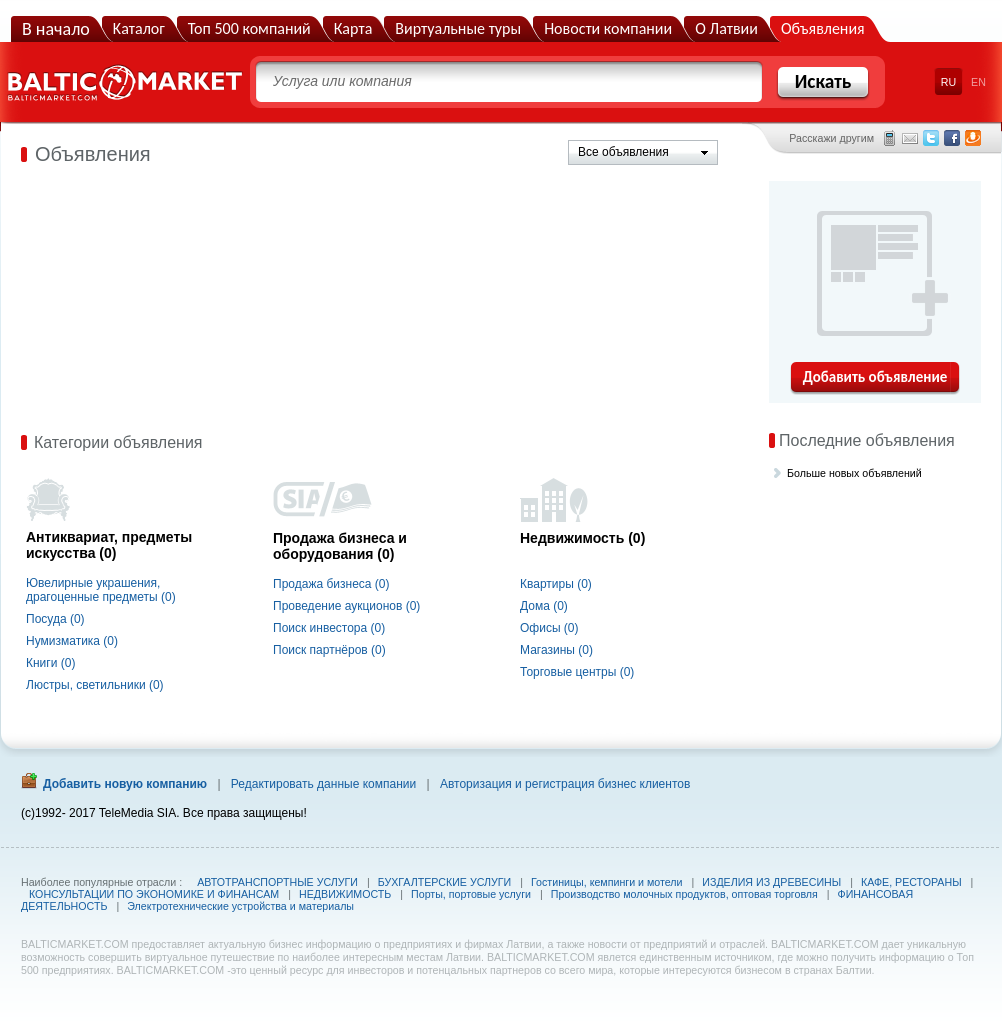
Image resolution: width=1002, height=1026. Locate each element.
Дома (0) (544, 606)
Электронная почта (910, 138)
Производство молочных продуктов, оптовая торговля (684, 894)
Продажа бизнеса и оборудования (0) (340, 546)
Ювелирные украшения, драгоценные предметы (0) (101, 590)
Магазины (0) (556, 650)
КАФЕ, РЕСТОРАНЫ (911, 882)
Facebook (952, 138)
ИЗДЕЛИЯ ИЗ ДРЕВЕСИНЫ (771, 882)
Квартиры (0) (556, 584)
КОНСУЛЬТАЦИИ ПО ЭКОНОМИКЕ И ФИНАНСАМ (154, 894)
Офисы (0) (549, 628)
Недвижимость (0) (582, 538)
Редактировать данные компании (323, 784)
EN (978, 82)
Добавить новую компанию (125, 784)
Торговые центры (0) (577, 672)
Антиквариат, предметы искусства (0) (109, 545)
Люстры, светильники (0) (95, 685)
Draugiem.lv (973, 138)
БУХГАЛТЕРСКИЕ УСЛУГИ (445, 882)
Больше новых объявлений (854, 473)
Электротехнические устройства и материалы (240, 906)
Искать (823, 81)
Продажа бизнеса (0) (331, 584)
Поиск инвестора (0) (329, 628)
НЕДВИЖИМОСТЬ (345, 894)
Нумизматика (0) (72, 641)
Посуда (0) (55, 619)
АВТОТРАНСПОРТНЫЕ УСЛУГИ (277, 882)
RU (948, 82)
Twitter (931, 138)
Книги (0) (50, 663)
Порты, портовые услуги (471, 894)
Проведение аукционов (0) (346, 606)
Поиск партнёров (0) (329, 650)
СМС (889, 138)
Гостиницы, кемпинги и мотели (607, 882)
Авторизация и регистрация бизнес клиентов (565, 784)
